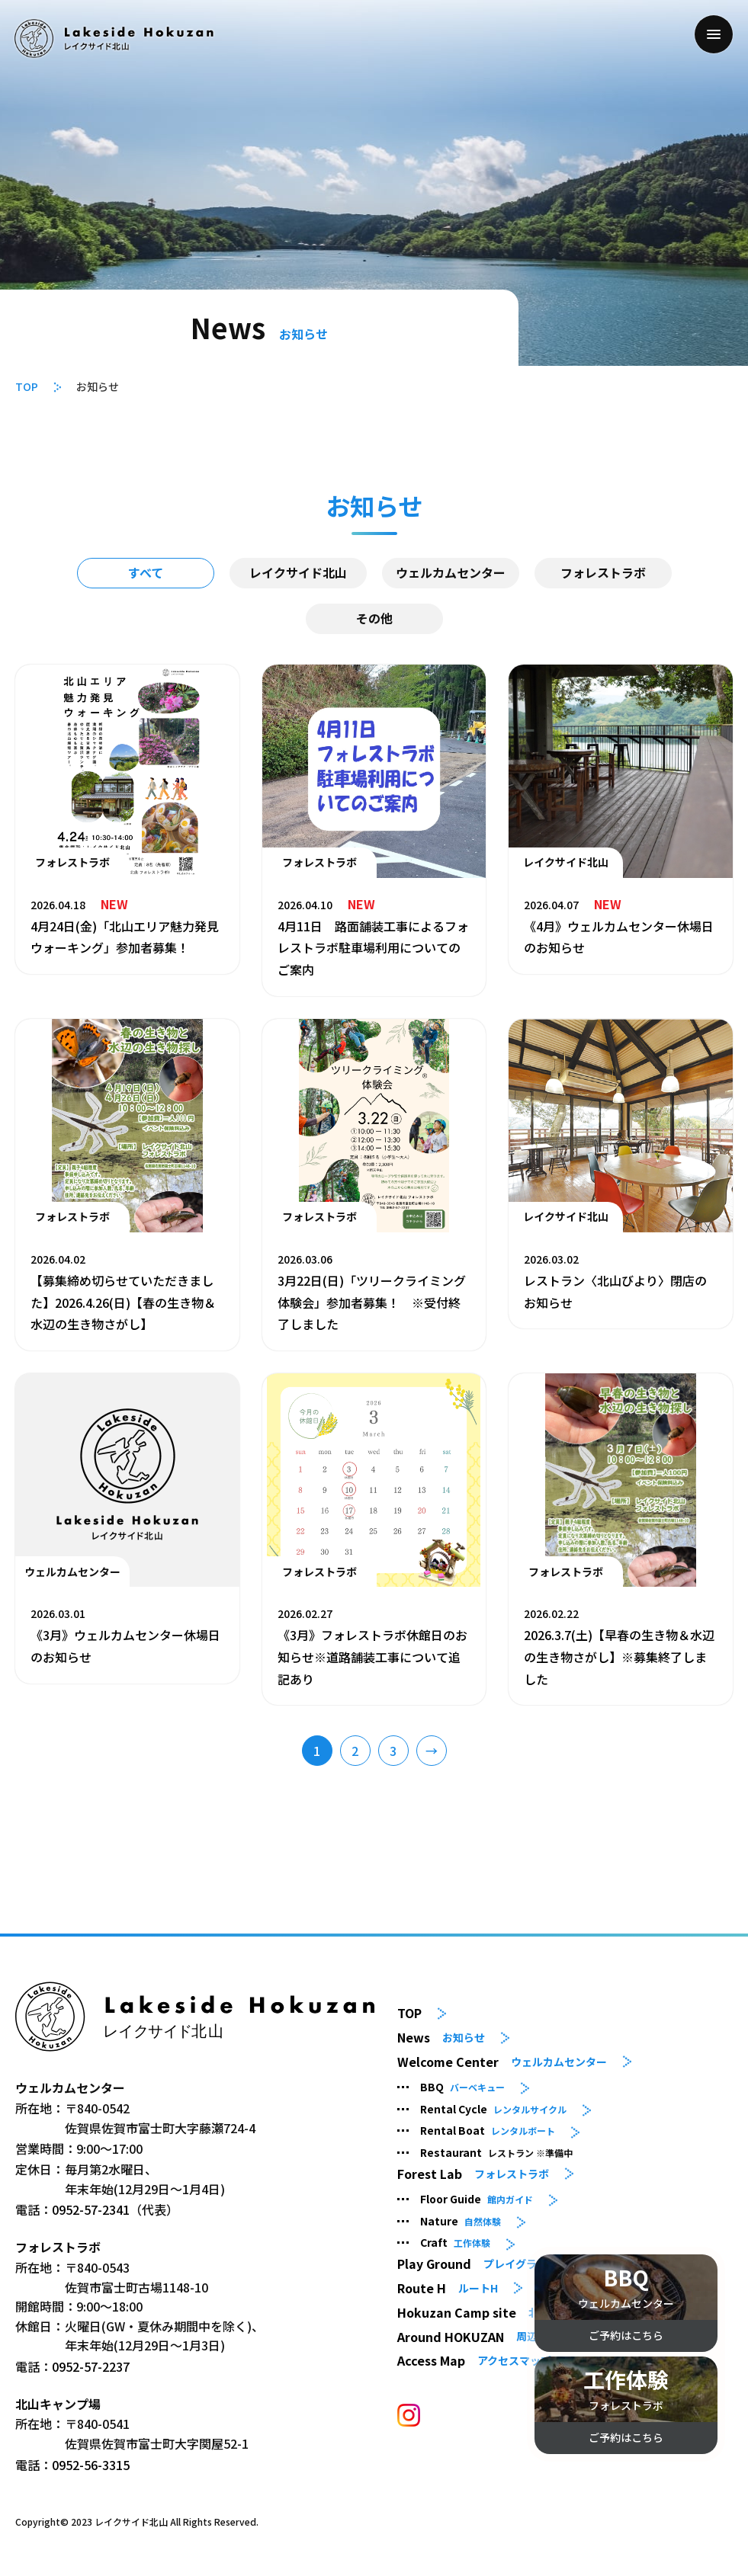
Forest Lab (473, 2174)
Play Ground (483, 2263)
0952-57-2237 (91, 2366)
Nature (460, 2220)
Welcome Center (502, 2061)
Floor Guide (476, 2198)
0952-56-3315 (91, 2465)
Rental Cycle (493, 2108)
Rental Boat (487, 2130)
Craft (455, 2242)
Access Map (474, 2360)
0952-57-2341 (91, 2209)
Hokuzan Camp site (500, 2312)
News (441, 2037)
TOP (26, 386)
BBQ (462, 2086)
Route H (447, 2288)
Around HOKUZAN (478, 2336)
